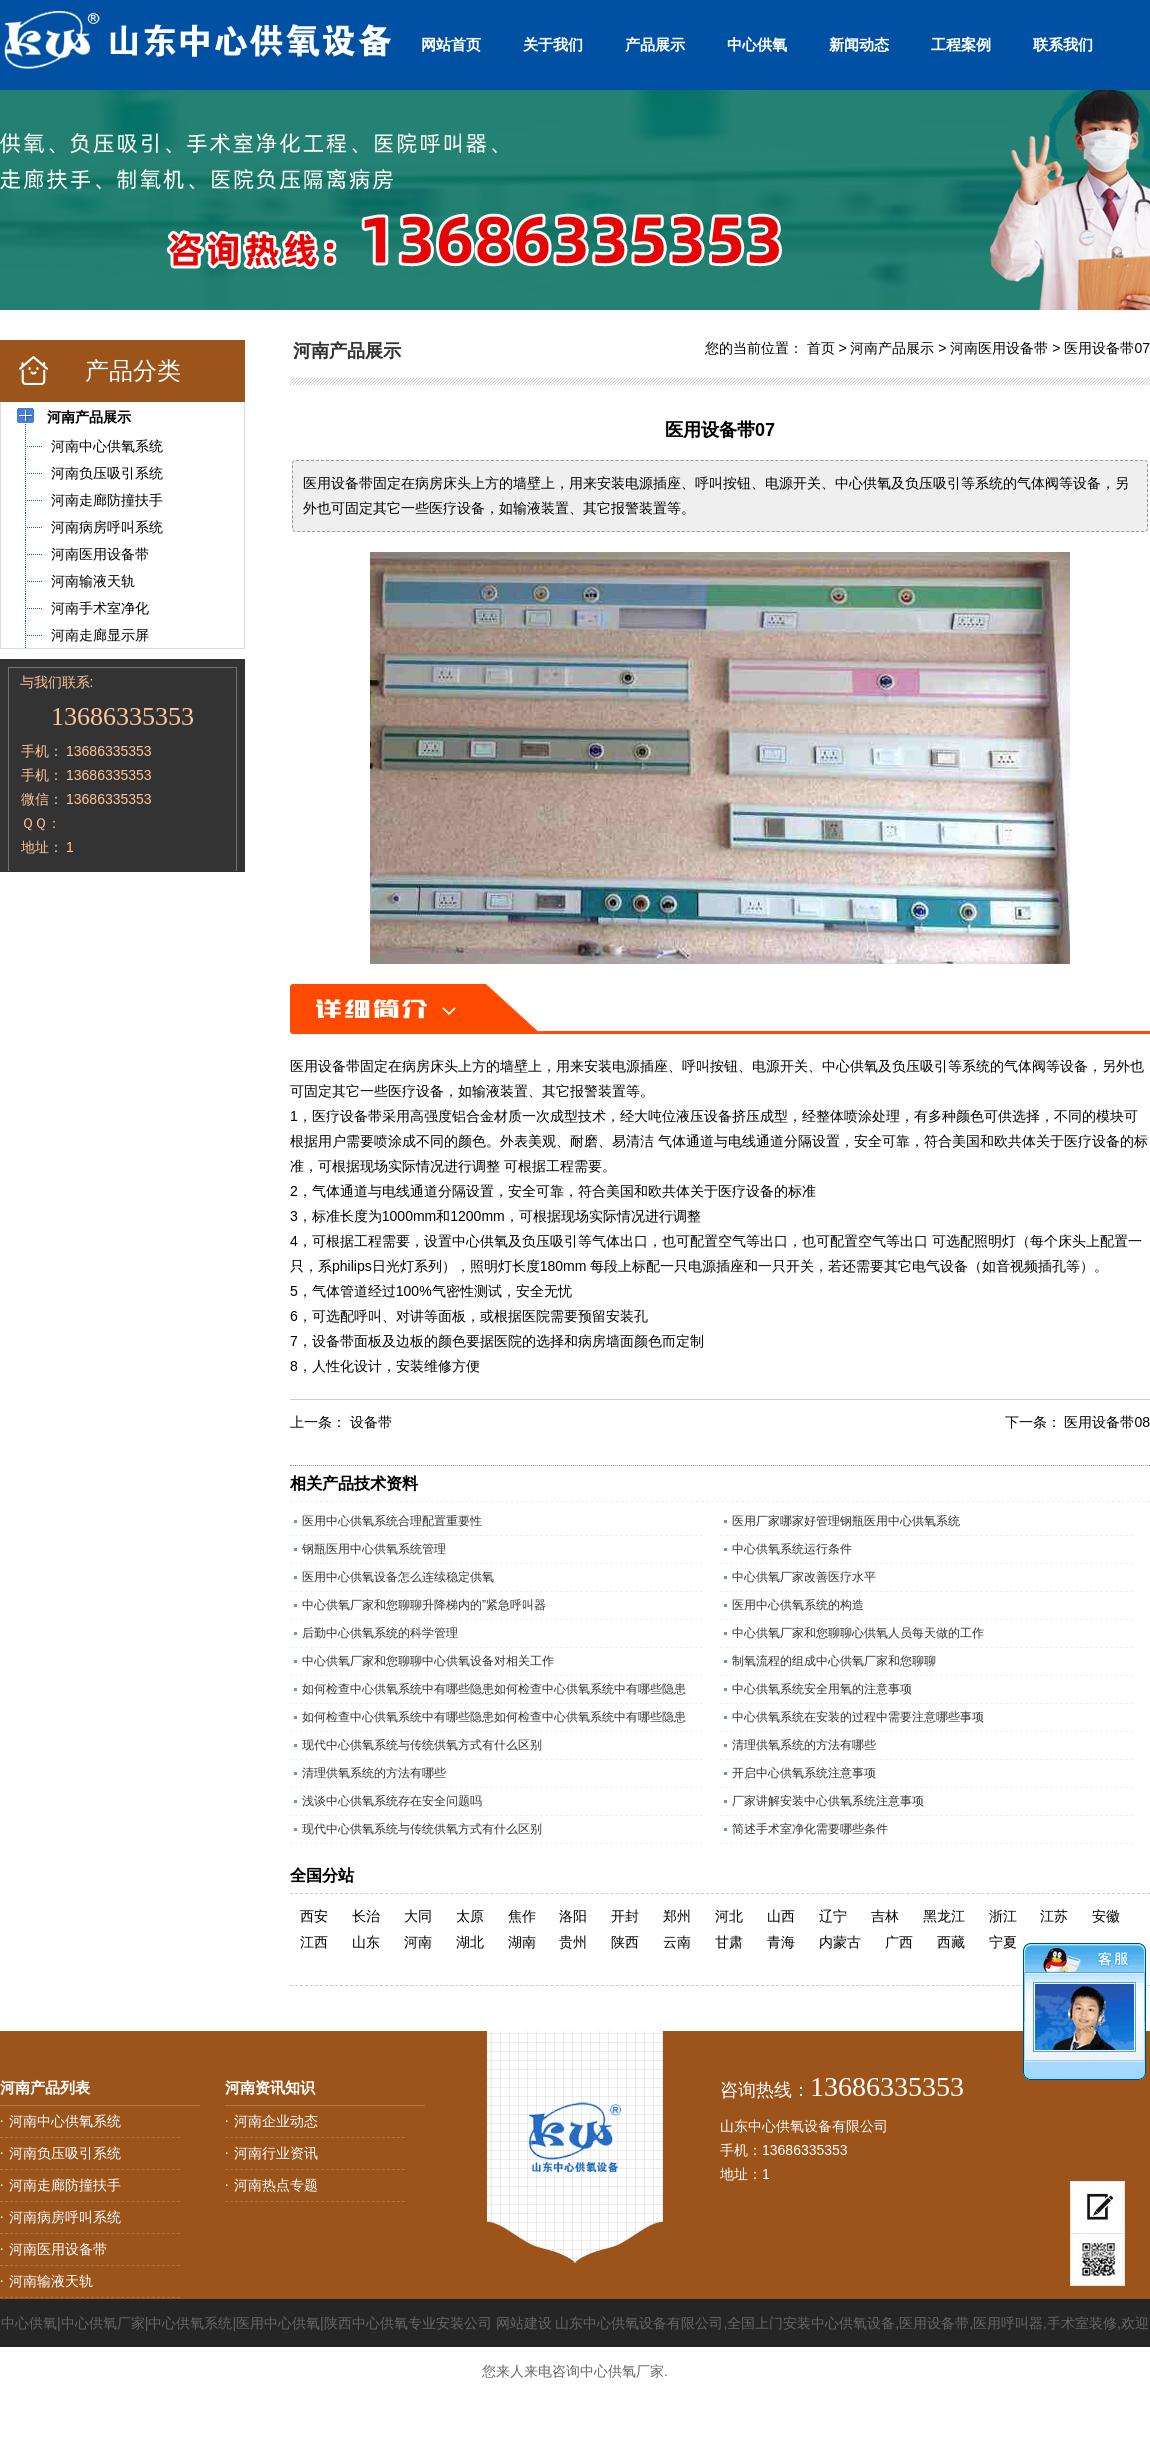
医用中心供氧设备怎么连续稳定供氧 (398, 1577)
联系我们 (1063, 44)
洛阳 (573, 1916)
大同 (418, 1916)
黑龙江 (944, 1916)
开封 (625, 1916)
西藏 (951, 1942)
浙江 (1003, 1916)
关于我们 (553, 44)
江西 (314, 1942)
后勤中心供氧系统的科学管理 (380, 1633)
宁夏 (1003, 1942)
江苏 (1054, 1916)
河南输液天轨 (51, 2281)
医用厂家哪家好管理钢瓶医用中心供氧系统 (846, 1521)
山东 (366, 1942)
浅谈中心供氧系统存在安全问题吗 (392, 1801)
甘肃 (729, 1942)
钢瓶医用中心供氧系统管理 (374, 1549)
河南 (418, 1942)
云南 (677, 1942)
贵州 (573, 1942)
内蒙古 (840, 1942)
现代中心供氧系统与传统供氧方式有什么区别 (422, 1745)
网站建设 (524, 2323)
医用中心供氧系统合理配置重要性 (392, 1521)
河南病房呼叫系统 (65, 2217)
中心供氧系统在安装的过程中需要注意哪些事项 (858, 1717)
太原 (470, 1916)
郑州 (677, 1916)
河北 (729, 1916)
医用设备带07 (1107, 348)
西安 (314, 1916)
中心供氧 (757, 44)
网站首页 (451, 44)
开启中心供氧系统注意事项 (804, 1773)
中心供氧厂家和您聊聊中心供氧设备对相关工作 (428, 1661)
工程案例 (961, 44)
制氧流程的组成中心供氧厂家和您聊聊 (834, 1661)
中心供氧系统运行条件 (792, 1549)
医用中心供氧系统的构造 (798, 1605)
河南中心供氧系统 (65, 2121)
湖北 (470, 1942)
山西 (781, 1916)
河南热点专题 (276, 2185)
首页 (821, 348)
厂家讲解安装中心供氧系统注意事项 (828, 1801)
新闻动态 (859, 44)
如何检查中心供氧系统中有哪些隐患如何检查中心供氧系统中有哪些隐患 (494, 1689)
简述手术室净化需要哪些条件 (810, 1829)
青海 (781, 1942)
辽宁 (833, 1916)
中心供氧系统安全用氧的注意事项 (822, 1689)
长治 (366, 1916)
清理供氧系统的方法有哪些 (804, 1745)
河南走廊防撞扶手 (65, 2185)
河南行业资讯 (276, 2153)
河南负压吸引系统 (65, 2153)
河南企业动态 (276, 2121)
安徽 (1106, 1916)
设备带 (371, 1422)
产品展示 (655, 44)
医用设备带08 (1107, 1422)
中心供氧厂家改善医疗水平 (804, 1577)
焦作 (522, 1916)
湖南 (522, 1942)
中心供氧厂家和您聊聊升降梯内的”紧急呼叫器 (424, 1605)
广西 (899, 1942)
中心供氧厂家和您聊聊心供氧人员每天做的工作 (858, 1633)
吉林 (885, 1916)
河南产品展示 (892, 348)
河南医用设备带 (999, 348)
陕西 (625, 1942)
